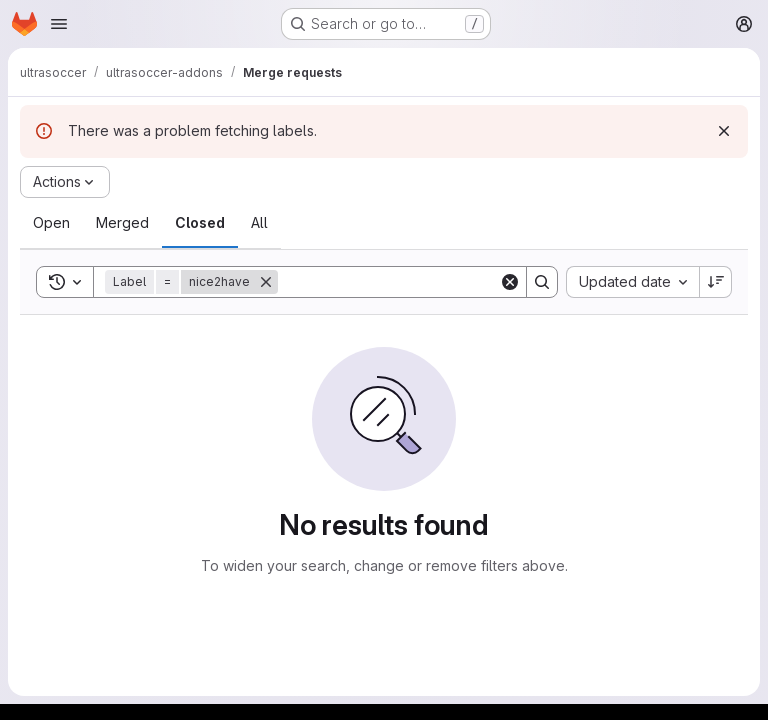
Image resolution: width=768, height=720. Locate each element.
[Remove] (266, 282)
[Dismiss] (724, 131)
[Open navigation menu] (59, 24)
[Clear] (510, 282)
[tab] (51, 223)
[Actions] (65, 182)
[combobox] (632, 282)
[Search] (402, 282)
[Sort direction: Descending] (716, 282)
